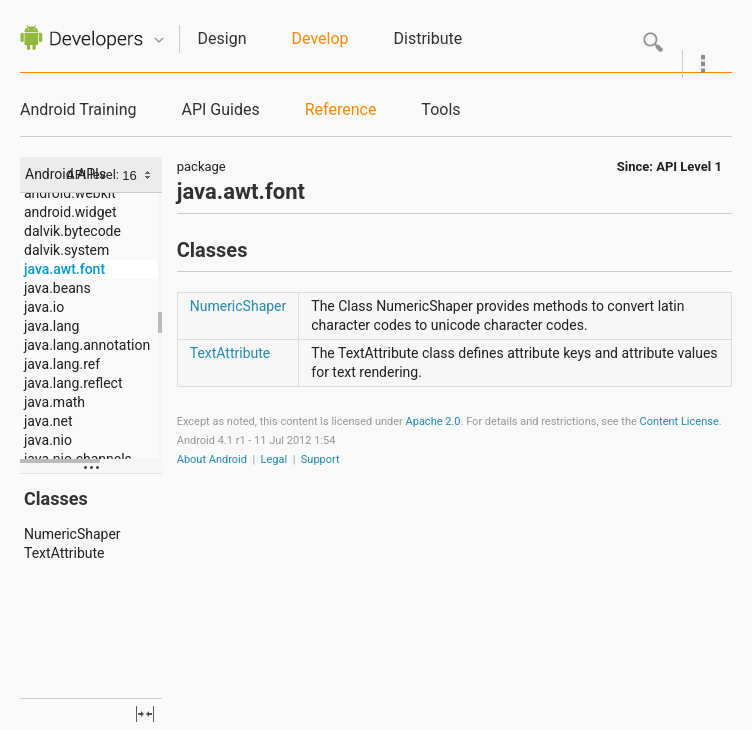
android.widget (70, 212)
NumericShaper (72, 534)
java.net (48, 421)
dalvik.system (66, 250)
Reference (341, 109)
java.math (54, 402)
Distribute (428, 38)
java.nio (48, 440)
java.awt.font (64, 269)
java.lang (51, 326)
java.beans (57, 288)
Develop (320, 38)
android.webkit (70, 193)
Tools (440, 109)
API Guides (220, 109)
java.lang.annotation (87, 345)
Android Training (78, 109)
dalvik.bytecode (72, 231)
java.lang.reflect (73, 383)
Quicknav (159, 40)
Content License (679, 421)
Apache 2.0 (433, 421)
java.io (44, 307)
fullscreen (145, 714)
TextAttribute (64, 553)
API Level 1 (689, 166)
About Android (212, 459)
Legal (274, 459)
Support (320, 459)
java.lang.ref (62, 364)
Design (222, 38)
